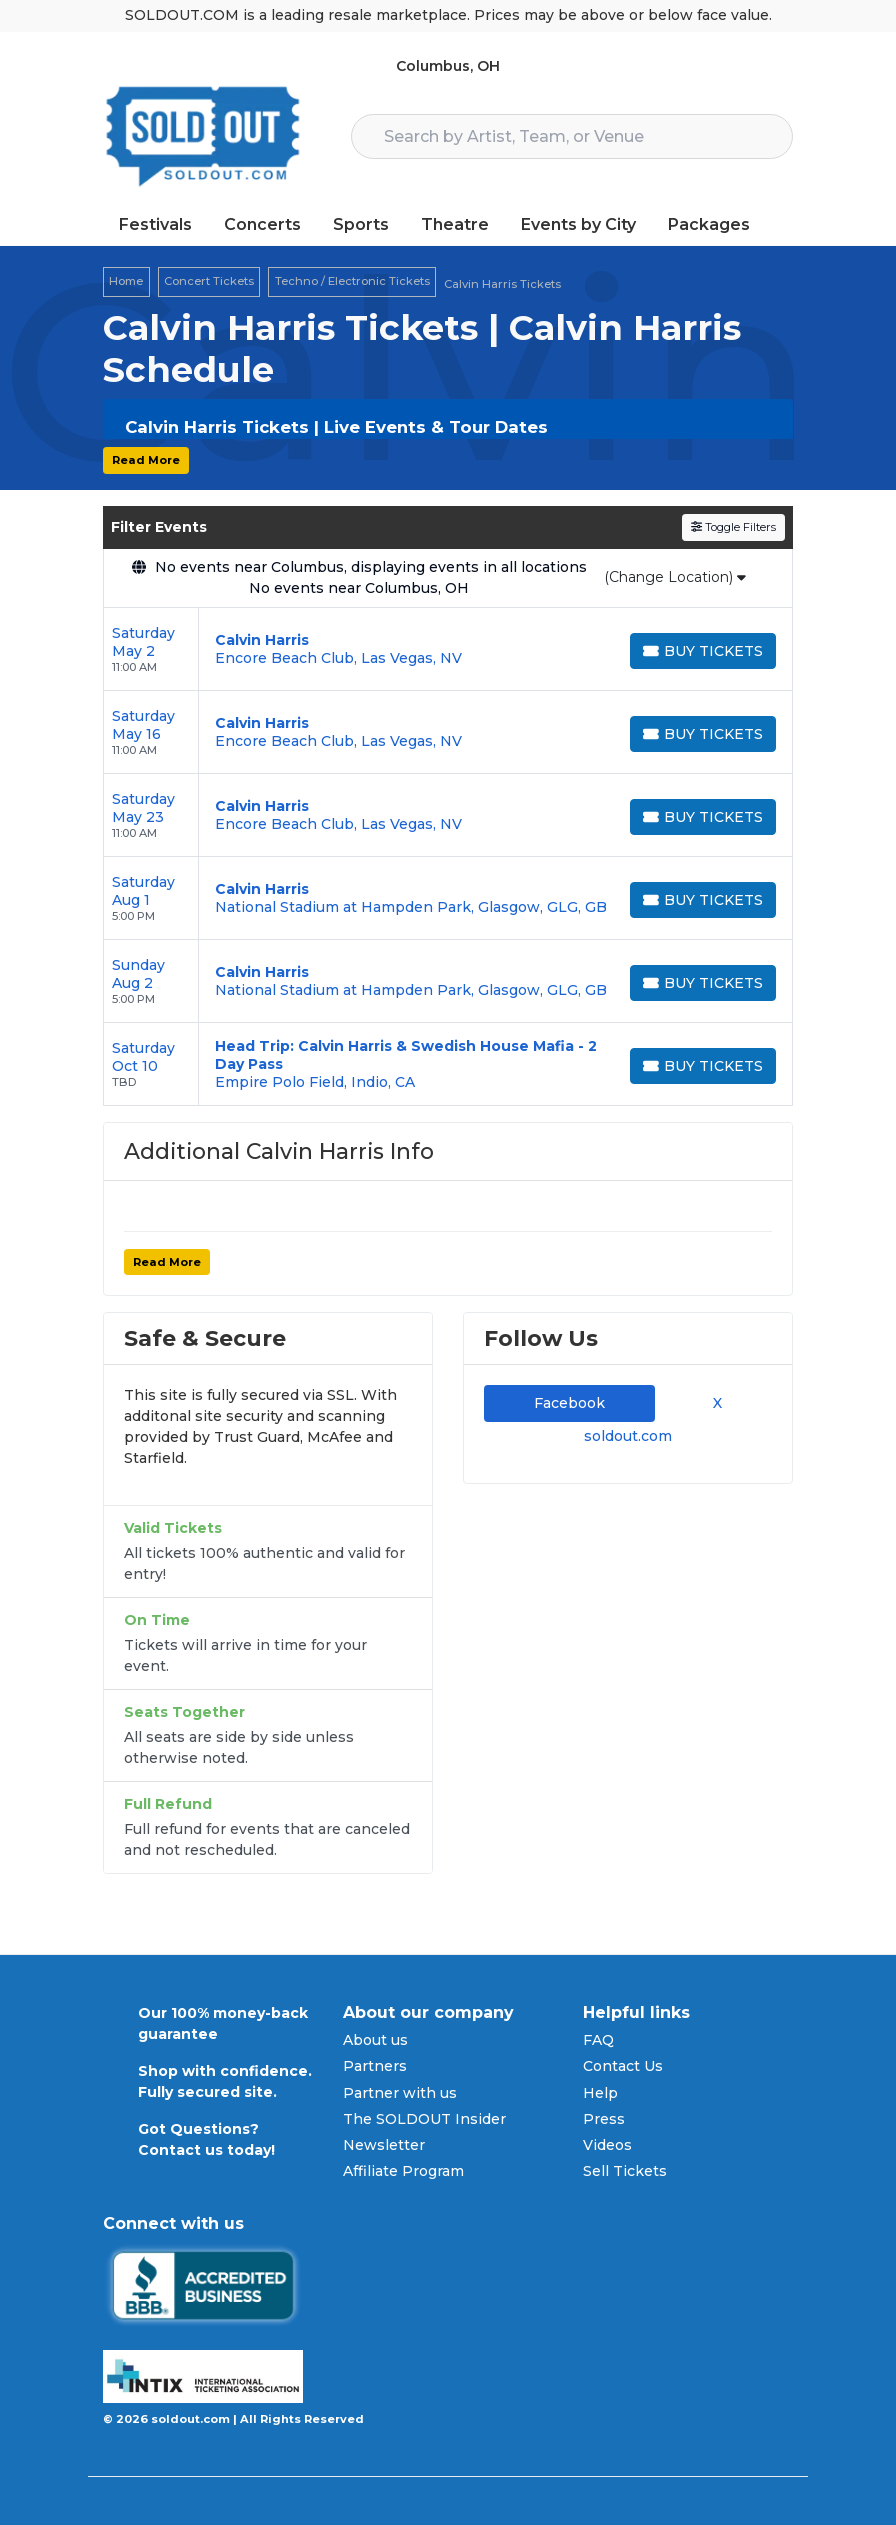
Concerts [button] (262, 224)
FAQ (598, 2040)
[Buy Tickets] (703, 651)
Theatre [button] (455, 224)
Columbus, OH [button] (448, 66)
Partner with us (400, 2093)
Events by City (578, 224)
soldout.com (628, 1436)
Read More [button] (146, 460)
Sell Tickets (625, 2171)
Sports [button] (361, 224)
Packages (709, 224)
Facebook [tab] (569, 1403)
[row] (448, 649)
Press (604, 2119)
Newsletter (384, 2145)
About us (375, 2040)
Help (600, 2093)
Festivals (155, 224)
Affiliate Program (403, 2171)
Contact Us (623, 2066)
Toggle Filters (733, 527)
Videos (607, 2145)
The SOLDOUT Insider (424, 2119)
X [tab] (713, 1403)
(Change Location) (675, 577)
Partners (375, 2066)
